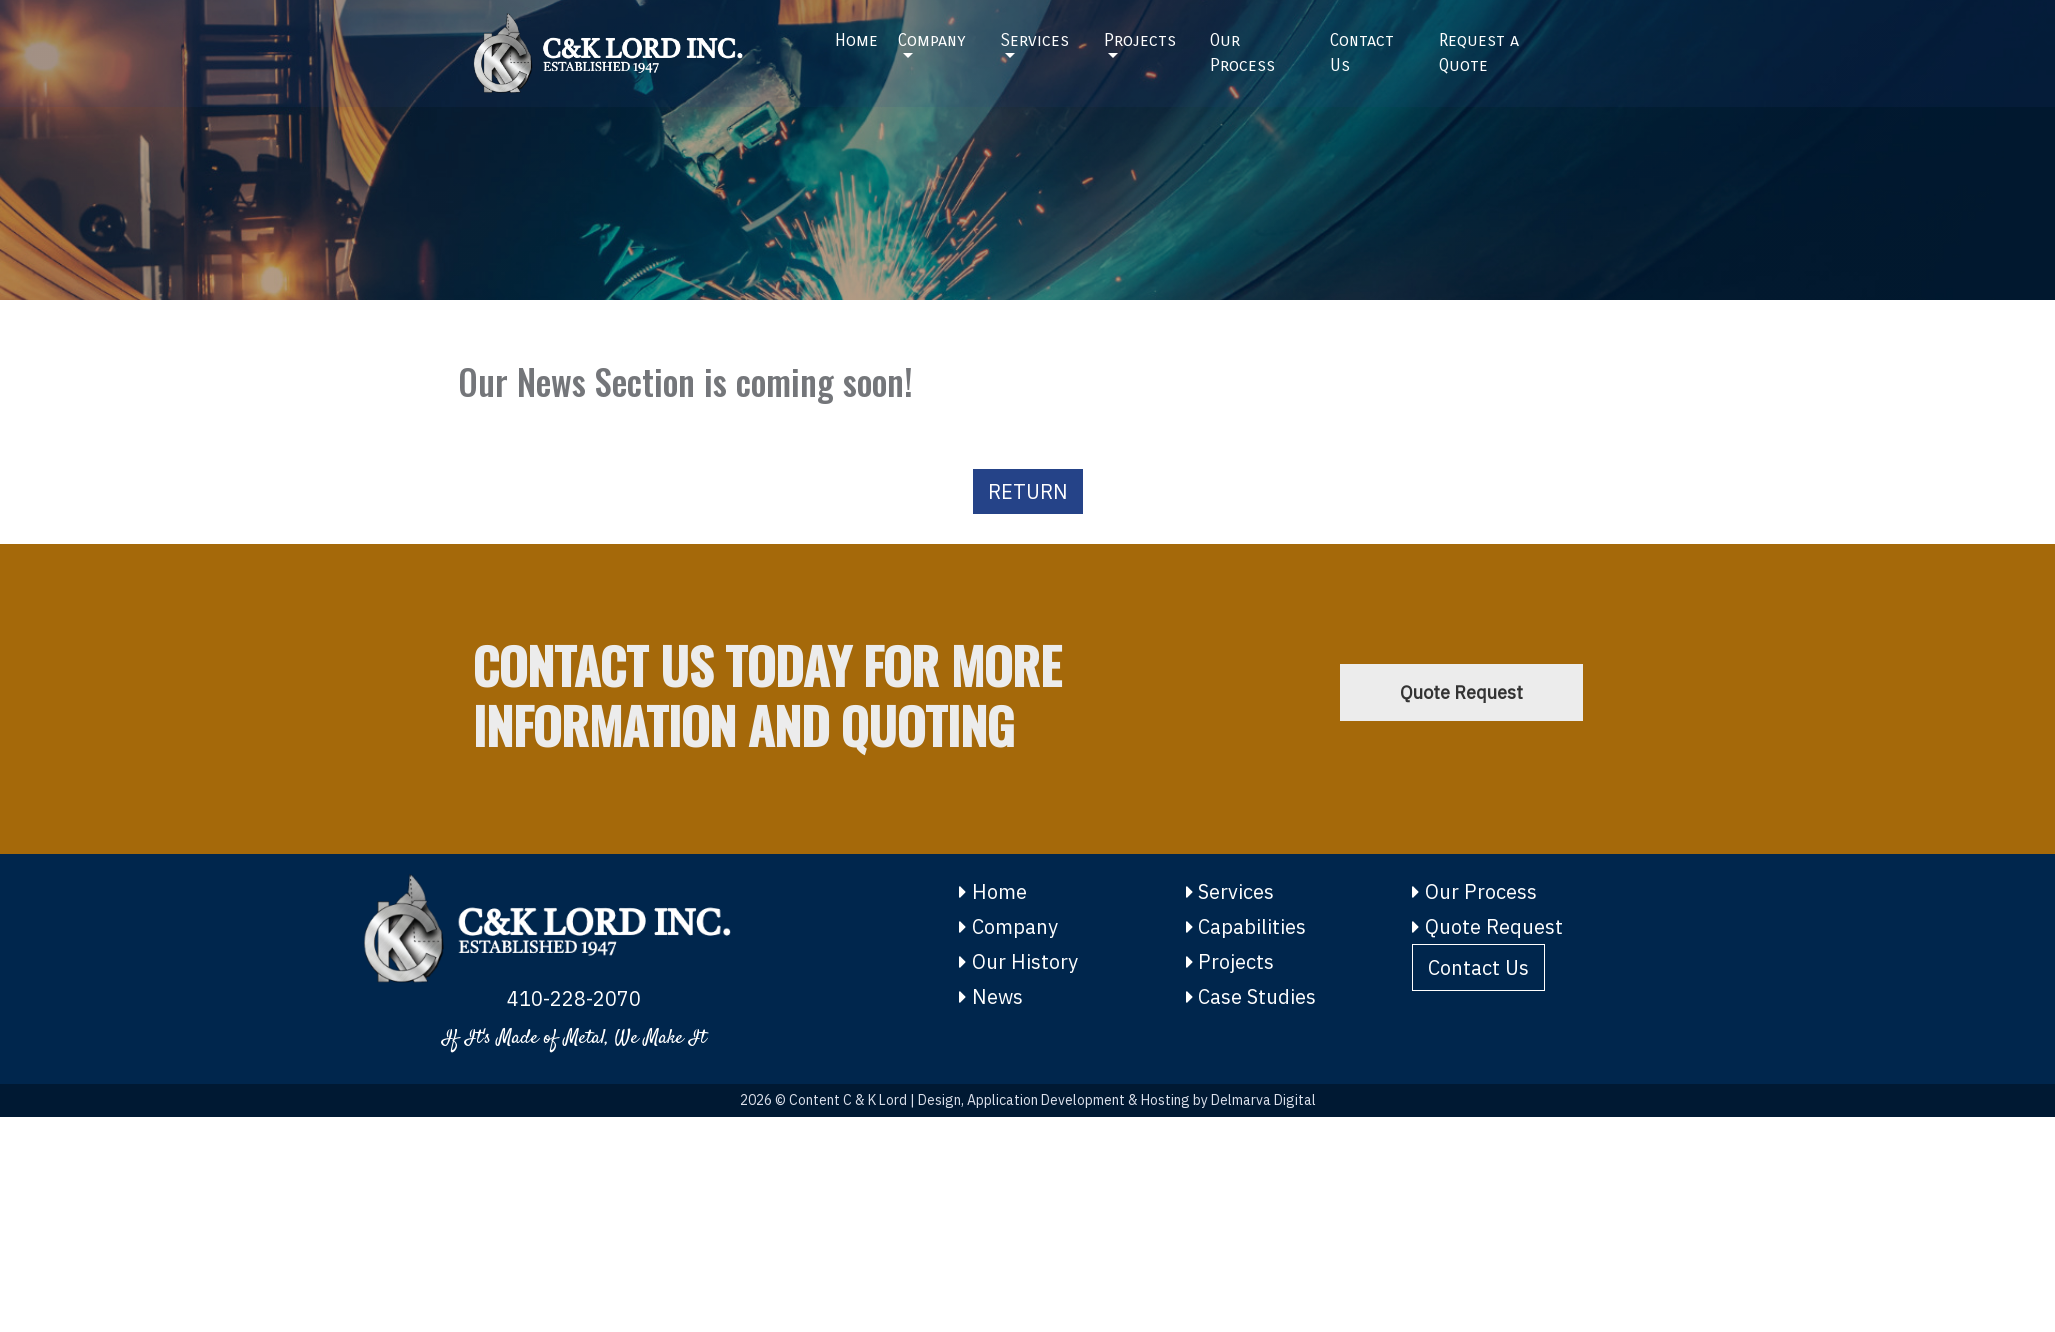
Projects (1140, 33)
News (991, 996)
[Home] (639, 46)
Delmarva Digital (1263, 1100)
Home (856, 33)
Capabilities (1246, 926)
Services (1034, 33)
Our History (1018, 961)
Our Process (1242, 46)
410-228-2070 (574, 998)
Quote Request (1461, 692)
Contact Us (1362, 46)
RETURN (1028, 491)
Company (932, 33)
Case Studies (1251, 996)
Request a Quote (1479, 46)
